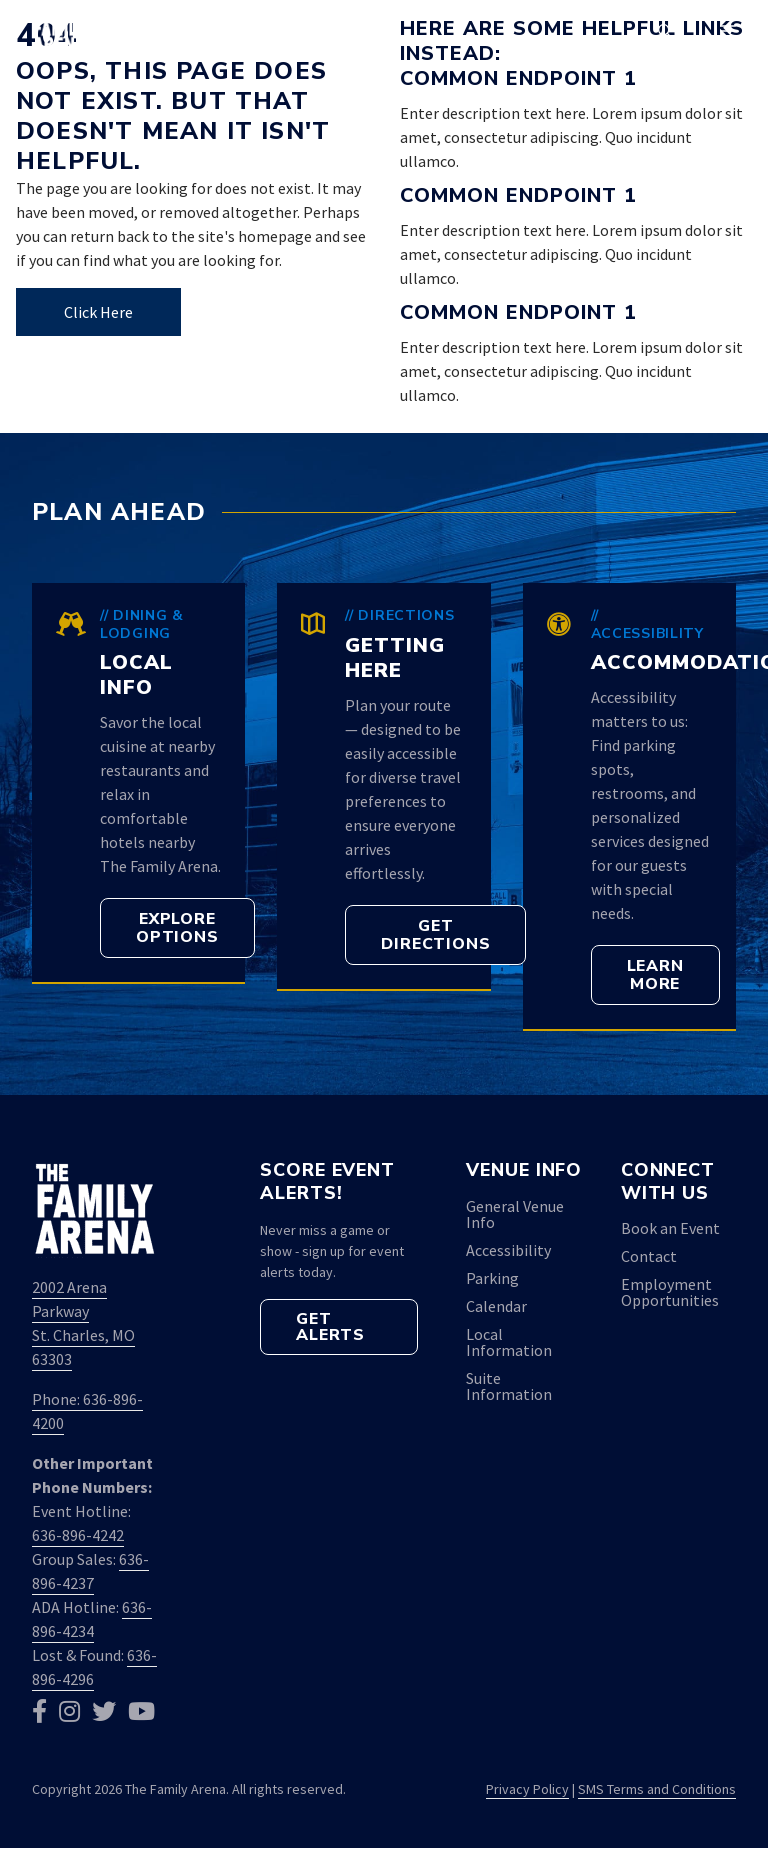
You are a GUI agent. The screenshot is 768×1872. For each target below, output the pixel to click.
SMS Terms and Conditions (657, 1789)
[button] (665, 32)
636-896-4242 (78, 1535)
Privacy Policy (527, 1789)
